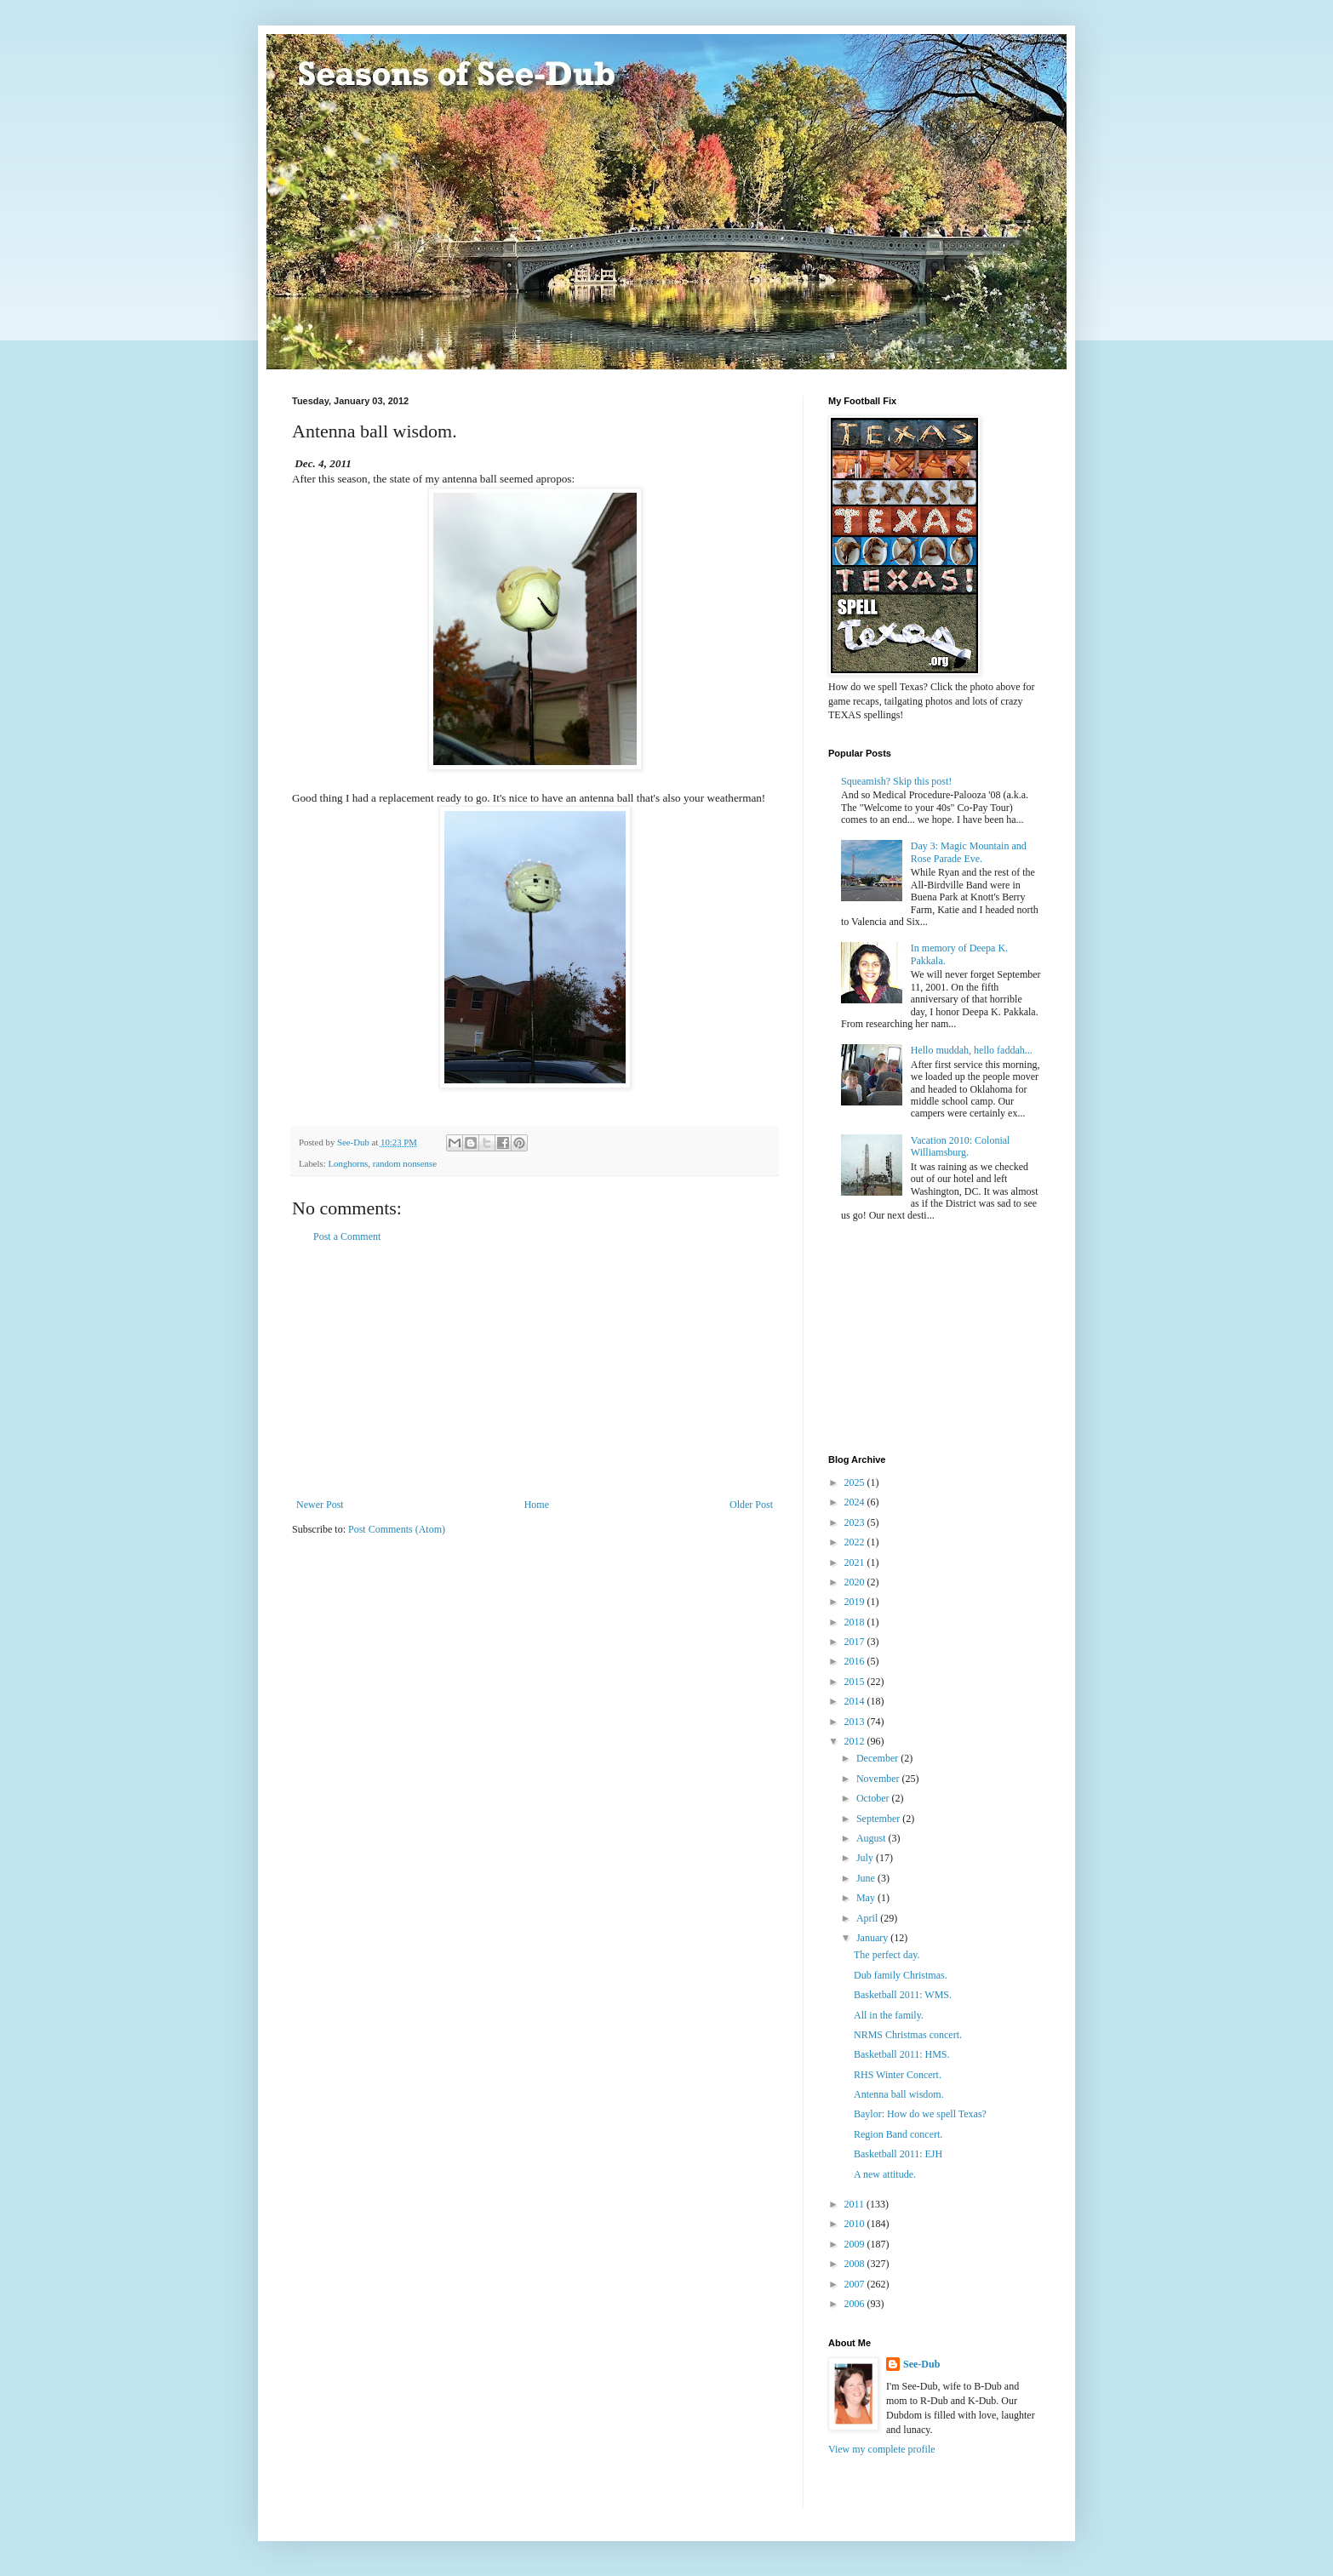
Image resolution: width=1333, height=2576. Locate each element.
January (873, 1938)
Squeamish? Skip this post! (896, 781)
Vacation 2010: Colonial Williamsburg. (960, 1146)
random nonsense (405, 1163)
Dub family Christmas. (900, 1975)
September (879, 1819)
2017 (855, 1642)
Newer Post (320, 1505)
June (867, 1878)
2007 (855, 2284)
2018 (855, 1622)
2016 (855, 1661)
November (879, 1779)
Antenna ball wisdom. (899, 2094)
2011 (855, 2204)
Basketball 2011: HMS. (902, 2054)
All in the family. (889, 2015)
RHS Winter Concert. (897, 2075)
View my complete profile (881, 2449)
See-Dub (921, 2364)
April (868, 1918)
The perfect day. (887, 1955)
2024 (855, 1502)
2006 (855, 2304)
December (878, 1758)
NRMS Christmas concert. (908, 2035)
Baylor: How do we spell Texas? (920, 2114)
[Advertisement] (534, 1371)
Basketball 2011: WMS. (903, 1995)
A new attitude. (885, 2174)
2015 (855, 1682)
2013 (855, 1722)
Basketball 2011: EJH (898, 2154)
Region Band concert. (898, 2134)
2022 (855, 1542)
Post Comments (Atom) (396, 1529)
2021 (855, 1562)
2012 (855, 1741)
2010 (855, 2224)
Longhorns (348, 1163)
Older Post (751, 1505)
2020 (855, 1582)
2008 (855, 2264)
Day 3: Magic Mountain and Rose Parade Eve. (969, 852)
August (872, 1838)
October (874, 1798)
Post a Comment (346, 1236)
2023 (855, 1522)
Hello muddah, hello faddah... (972, 1050)
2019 (855, 1602)
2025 (855, 1482)
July (866, 1858)
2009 (855, 2244)
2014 (855, 1701)
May (867, 1898)
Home (536, 1505)
